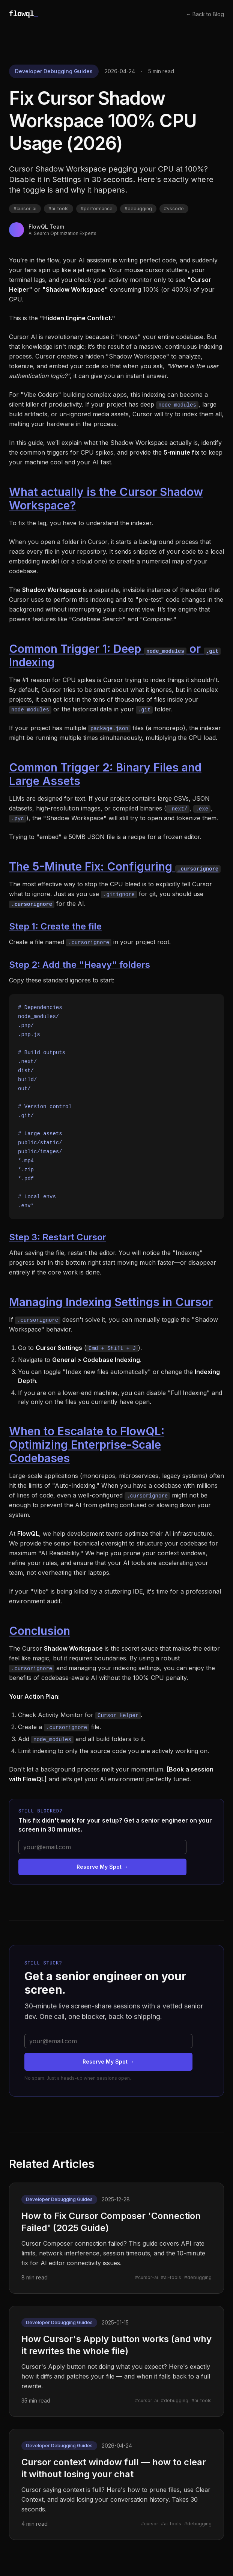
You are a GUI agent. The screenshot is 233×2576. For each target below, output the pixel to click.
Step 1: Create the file (55, 926)
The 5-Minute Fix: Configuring (115, 866)
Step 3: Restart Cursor (57, 1237)
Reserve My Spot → (102, 1866)
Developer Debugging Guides (54, 71)
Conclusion (39, 1630)
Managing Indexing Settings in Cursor (111, 1302)
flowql (23, 14)
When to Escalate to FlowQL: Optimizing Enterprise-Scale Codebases (86, 1444)
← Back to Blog (205, 14)
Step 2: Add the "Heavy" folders (79, 964)
